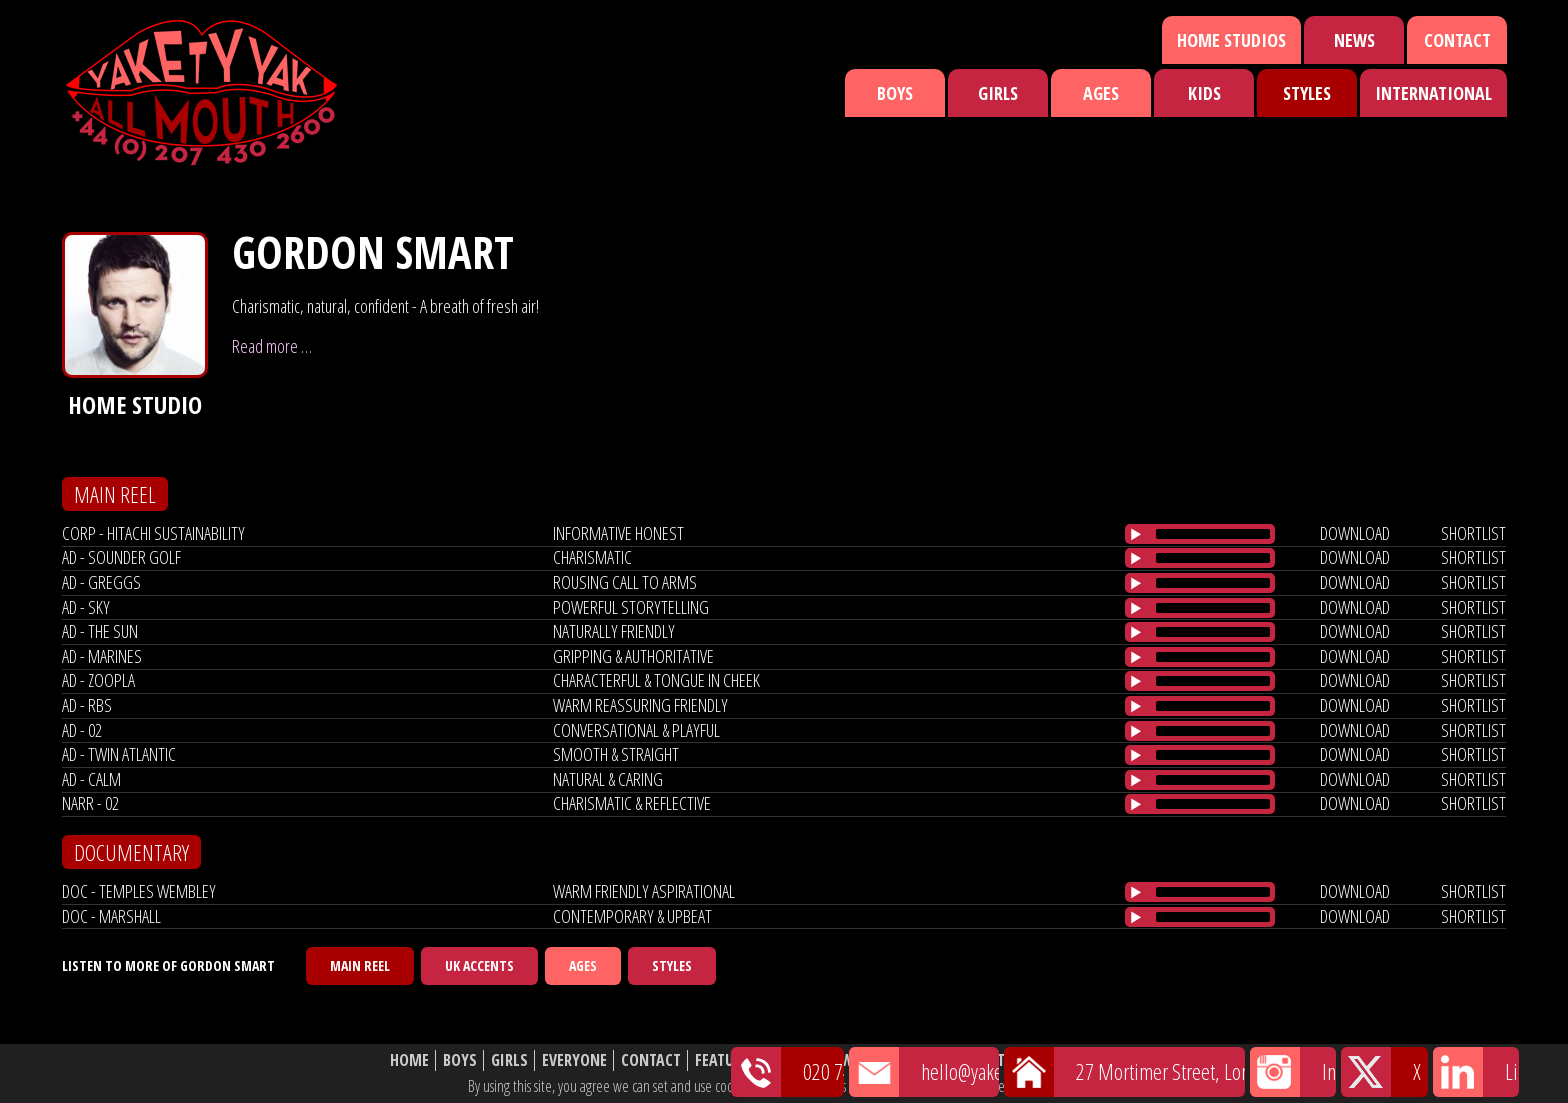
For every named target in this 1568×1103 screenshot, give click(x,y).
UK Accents (479, 965)
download (1355, 533)
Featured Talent (752, 1060)
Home (409, 1060)
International (1433, 93)
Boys (895, 93)
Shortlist (911, 1060)
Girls (998, 93)
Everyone (574, 1060)
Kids (1204, 93)
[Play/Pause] (1136, 534)
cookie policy (1063, 1086)
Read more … (272, 346)
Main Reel (360, 965)
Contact (1457, 40)
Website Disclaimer (1109, 1060)
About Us (993, 1060)
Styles (1307, 93)
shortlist (1473, 533)
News (1354, 40)
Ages (1101, 93)
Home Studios (1231, 40)
